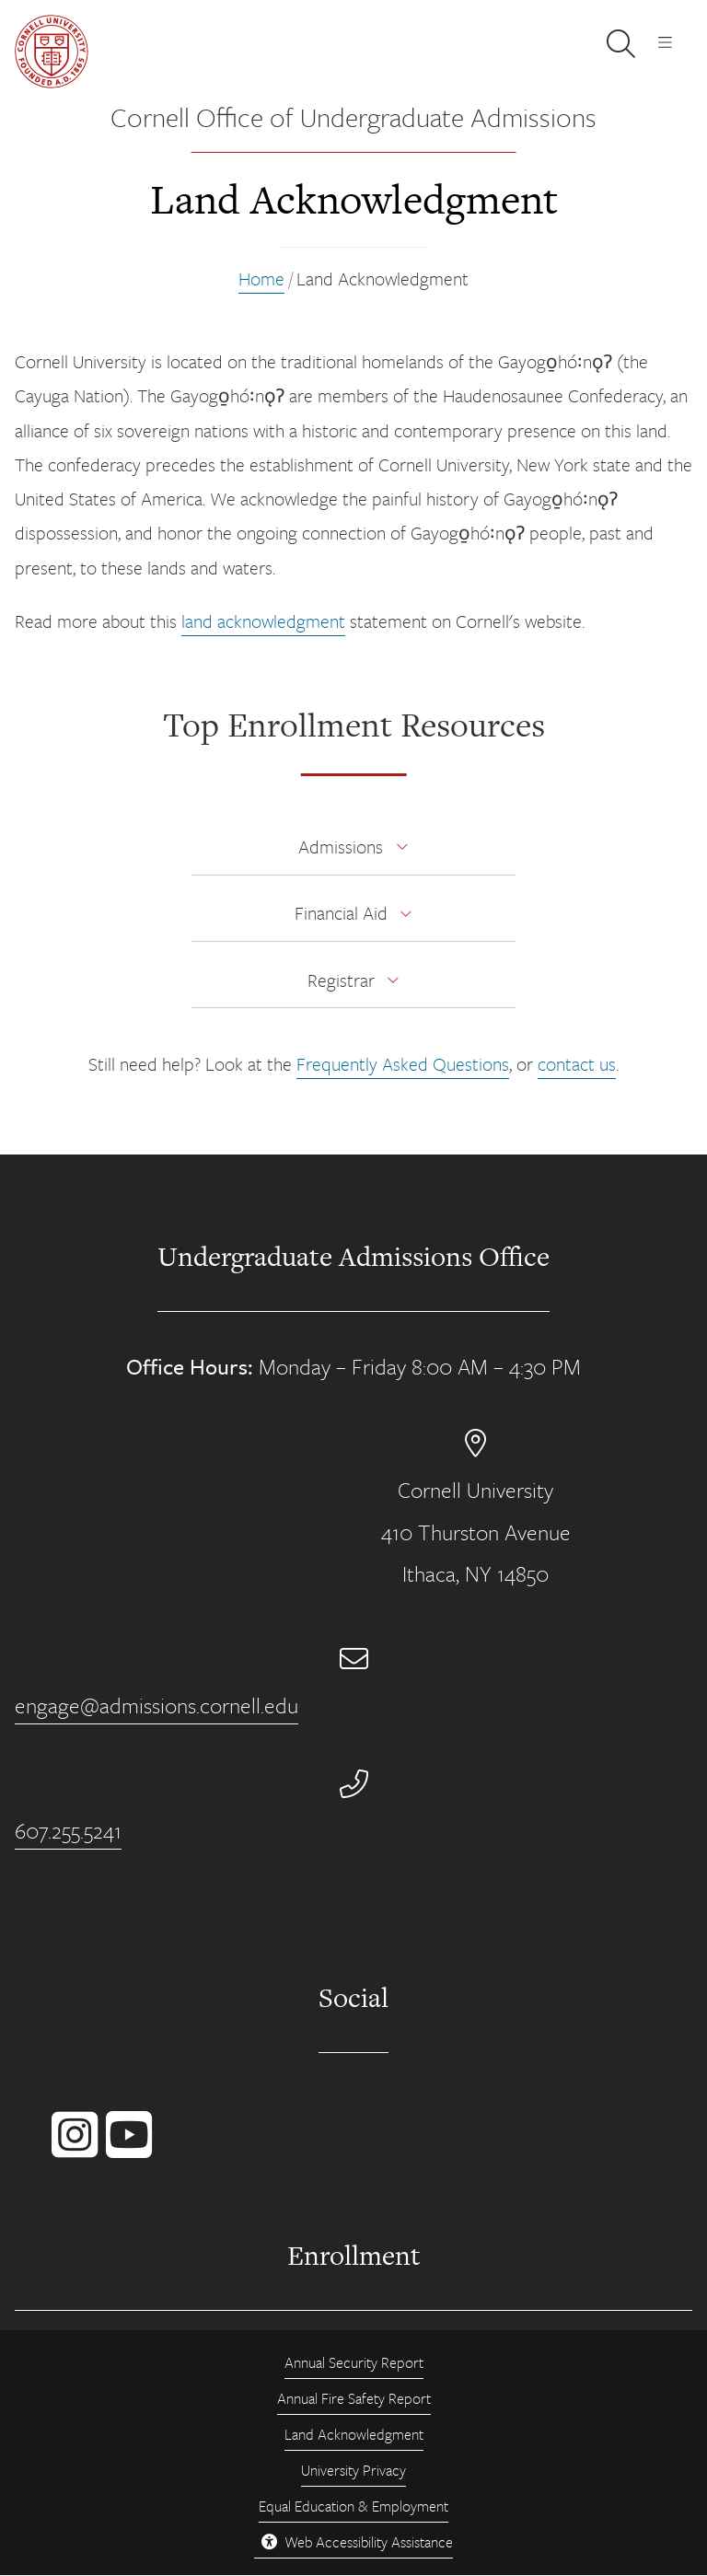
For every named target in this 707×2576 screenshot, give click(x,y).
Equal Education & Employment (353, 2506)
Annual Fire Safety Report (354, 2398)
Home (261, 278)
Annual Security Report (353, 2362)
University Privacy (353, 2470)
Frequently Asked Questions (402, 1063)
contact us (577, 1063)
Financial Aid (341, 912)
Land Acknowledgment (353, 2434)
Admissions (340, 846)
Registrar (341, 980)
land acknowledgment (263, 621)
